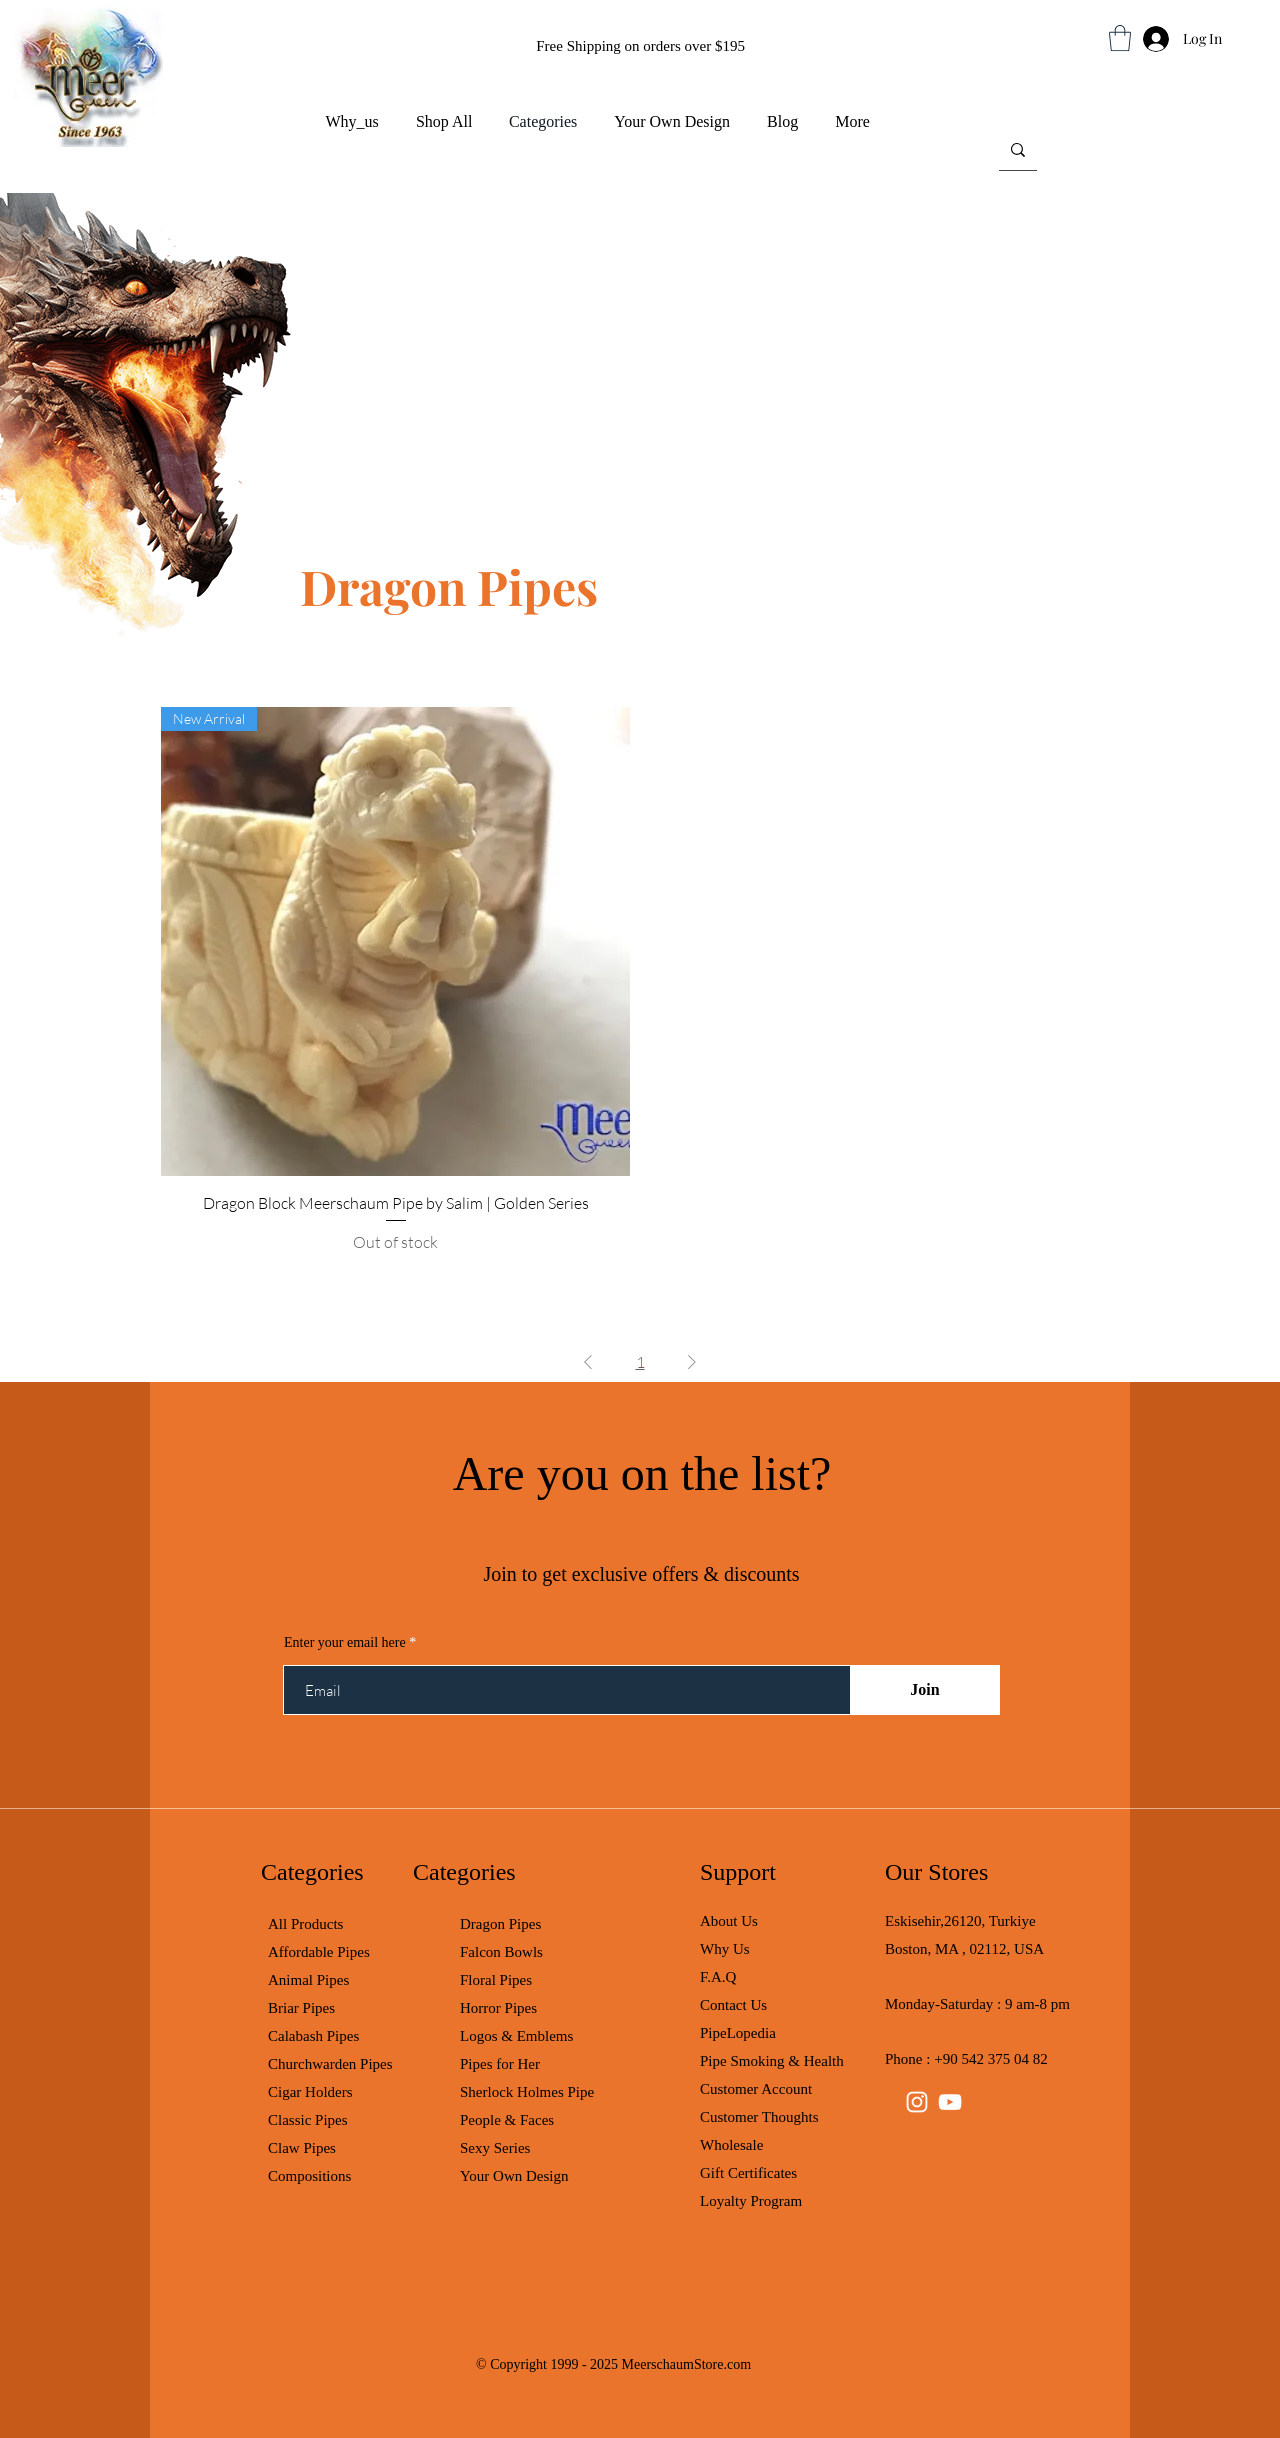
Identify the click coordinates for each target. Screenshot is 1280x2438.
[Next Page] (692, 1362)
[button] (1120, 38)
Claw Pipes (302, 2148)
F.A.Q (718, 1977)
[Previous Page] (588, 1362)
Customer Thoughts (759, 2117)
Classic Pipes (308, 2120)
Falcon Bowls (501, 1952)
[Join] (925, 1690)
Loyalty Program (751, 2201)
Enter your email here (345, 1643)
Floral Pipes (496, 1980)
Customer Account (756, 2089)
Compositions (309, 2176)
